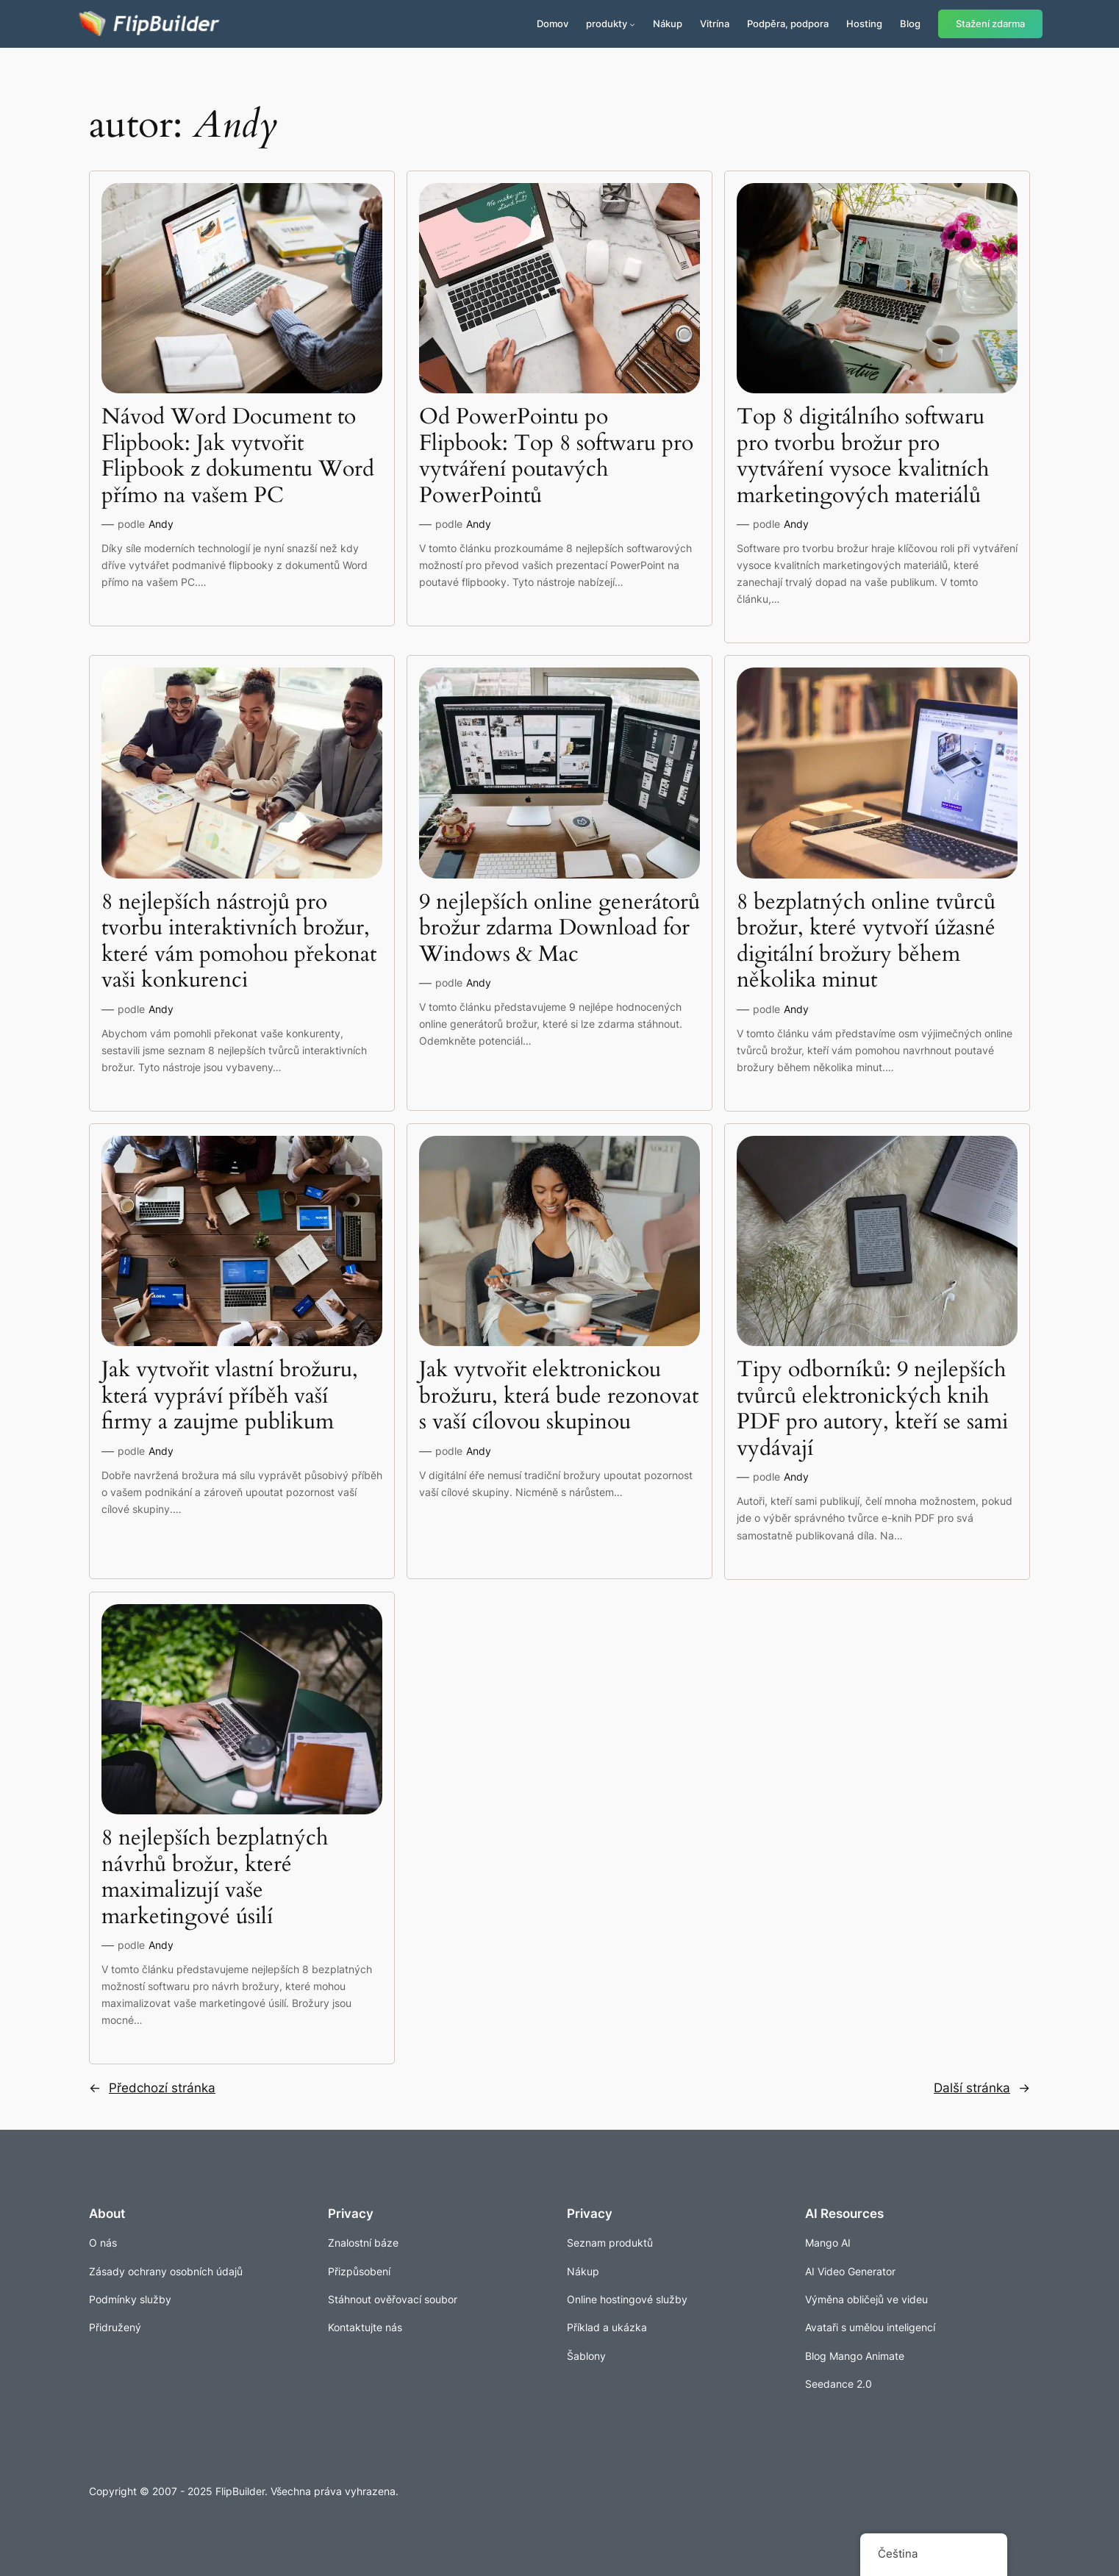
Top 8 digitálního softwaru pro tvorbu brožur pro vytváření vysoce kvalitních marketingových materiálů (863, 456)
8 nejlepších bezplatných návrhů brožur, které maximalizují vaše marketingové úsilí (214, 1877)
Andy (161, 524)
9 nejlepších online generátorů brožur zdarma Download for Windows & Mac (559, 929)
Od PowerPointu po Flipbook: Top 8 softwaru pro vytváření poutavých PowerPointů (556, 456)
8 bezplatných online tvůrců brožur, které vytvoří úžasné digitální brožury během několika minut (866, 942)
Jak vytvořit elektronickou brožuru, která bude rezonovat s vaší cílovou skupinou (558, 1396)
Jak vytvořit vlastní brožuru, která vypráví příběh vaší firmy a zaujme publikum (229, 1396)
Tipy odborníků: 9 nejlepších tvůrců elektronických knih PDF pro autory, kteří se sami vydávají (872, 1409)
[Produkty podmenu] (632, 24)
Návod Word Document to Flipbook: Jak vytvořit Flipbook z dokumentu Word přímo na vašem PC (237, 456)
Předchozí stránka (152, 2087)
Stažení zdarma (990, 23)
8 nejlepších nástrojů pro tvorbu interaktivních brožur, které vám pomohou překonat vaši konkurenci (238, 942)
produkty (606, 23)
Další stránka (982, 2087)
